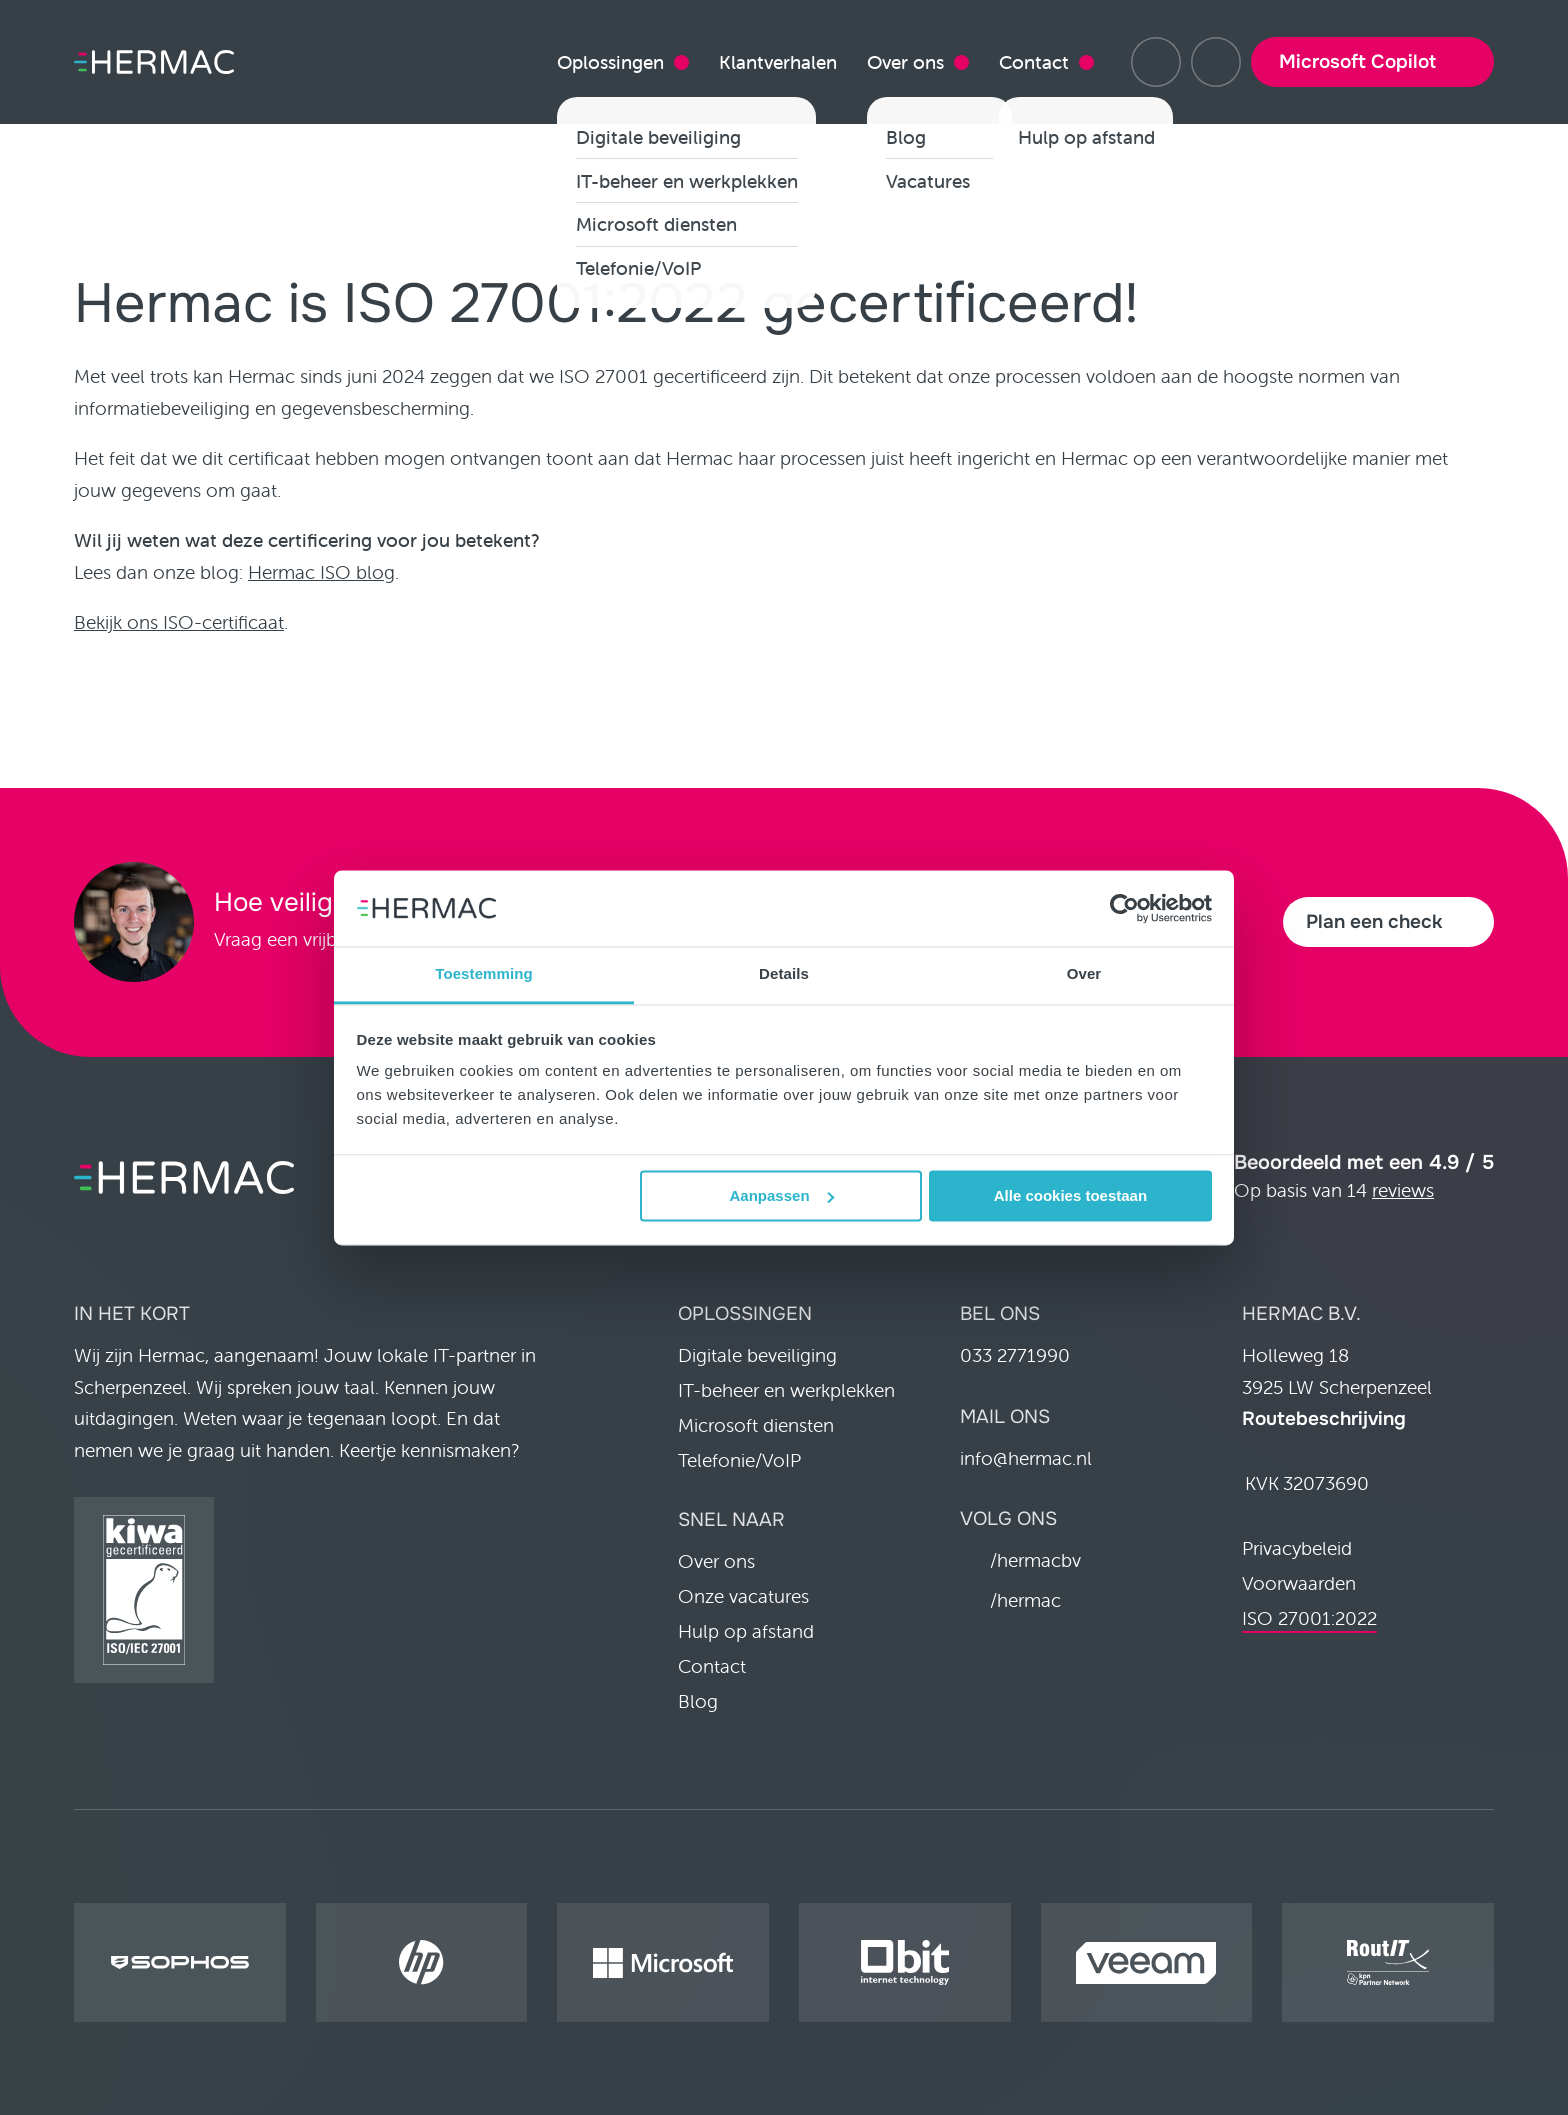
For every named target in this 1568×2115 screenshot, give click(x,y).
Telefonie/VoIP (739, 1460)
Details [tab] (784, 974)
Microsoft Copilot (1357, 62)
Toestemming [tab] (484, 974)
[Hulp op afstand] (1156, 62)
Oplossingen (610, 62)
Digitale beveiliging (757, 1355)
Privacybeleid (1297, 1548)
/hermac (1025, 1600)
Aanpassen (782, 1195)
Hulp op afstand (746, 1631)
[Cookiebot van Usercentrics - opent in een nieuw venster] (1124, 908)
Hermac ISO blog (321, 572)
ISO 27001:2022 (1309, 1618)
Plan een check (1374, 922)
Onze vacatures (743, 1596)
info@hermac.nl (1026, 1458)
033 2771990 (1015, 1355)
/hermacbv (1035, 1560)
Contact (1034, 62)
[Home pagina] (184, 62)
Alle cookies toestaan (1070, 1195)
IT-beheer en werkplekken (786, 1390)
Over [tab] (1084, 974)
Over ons (905, 62)
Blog (698, 1701)
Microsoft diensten (756, 1425)
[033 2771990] (1216, 62)
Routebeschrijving (1324, 1419)
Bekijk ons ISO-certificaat (179, 622)
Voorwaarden (1299, 1583)
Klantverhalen (778, 62)
